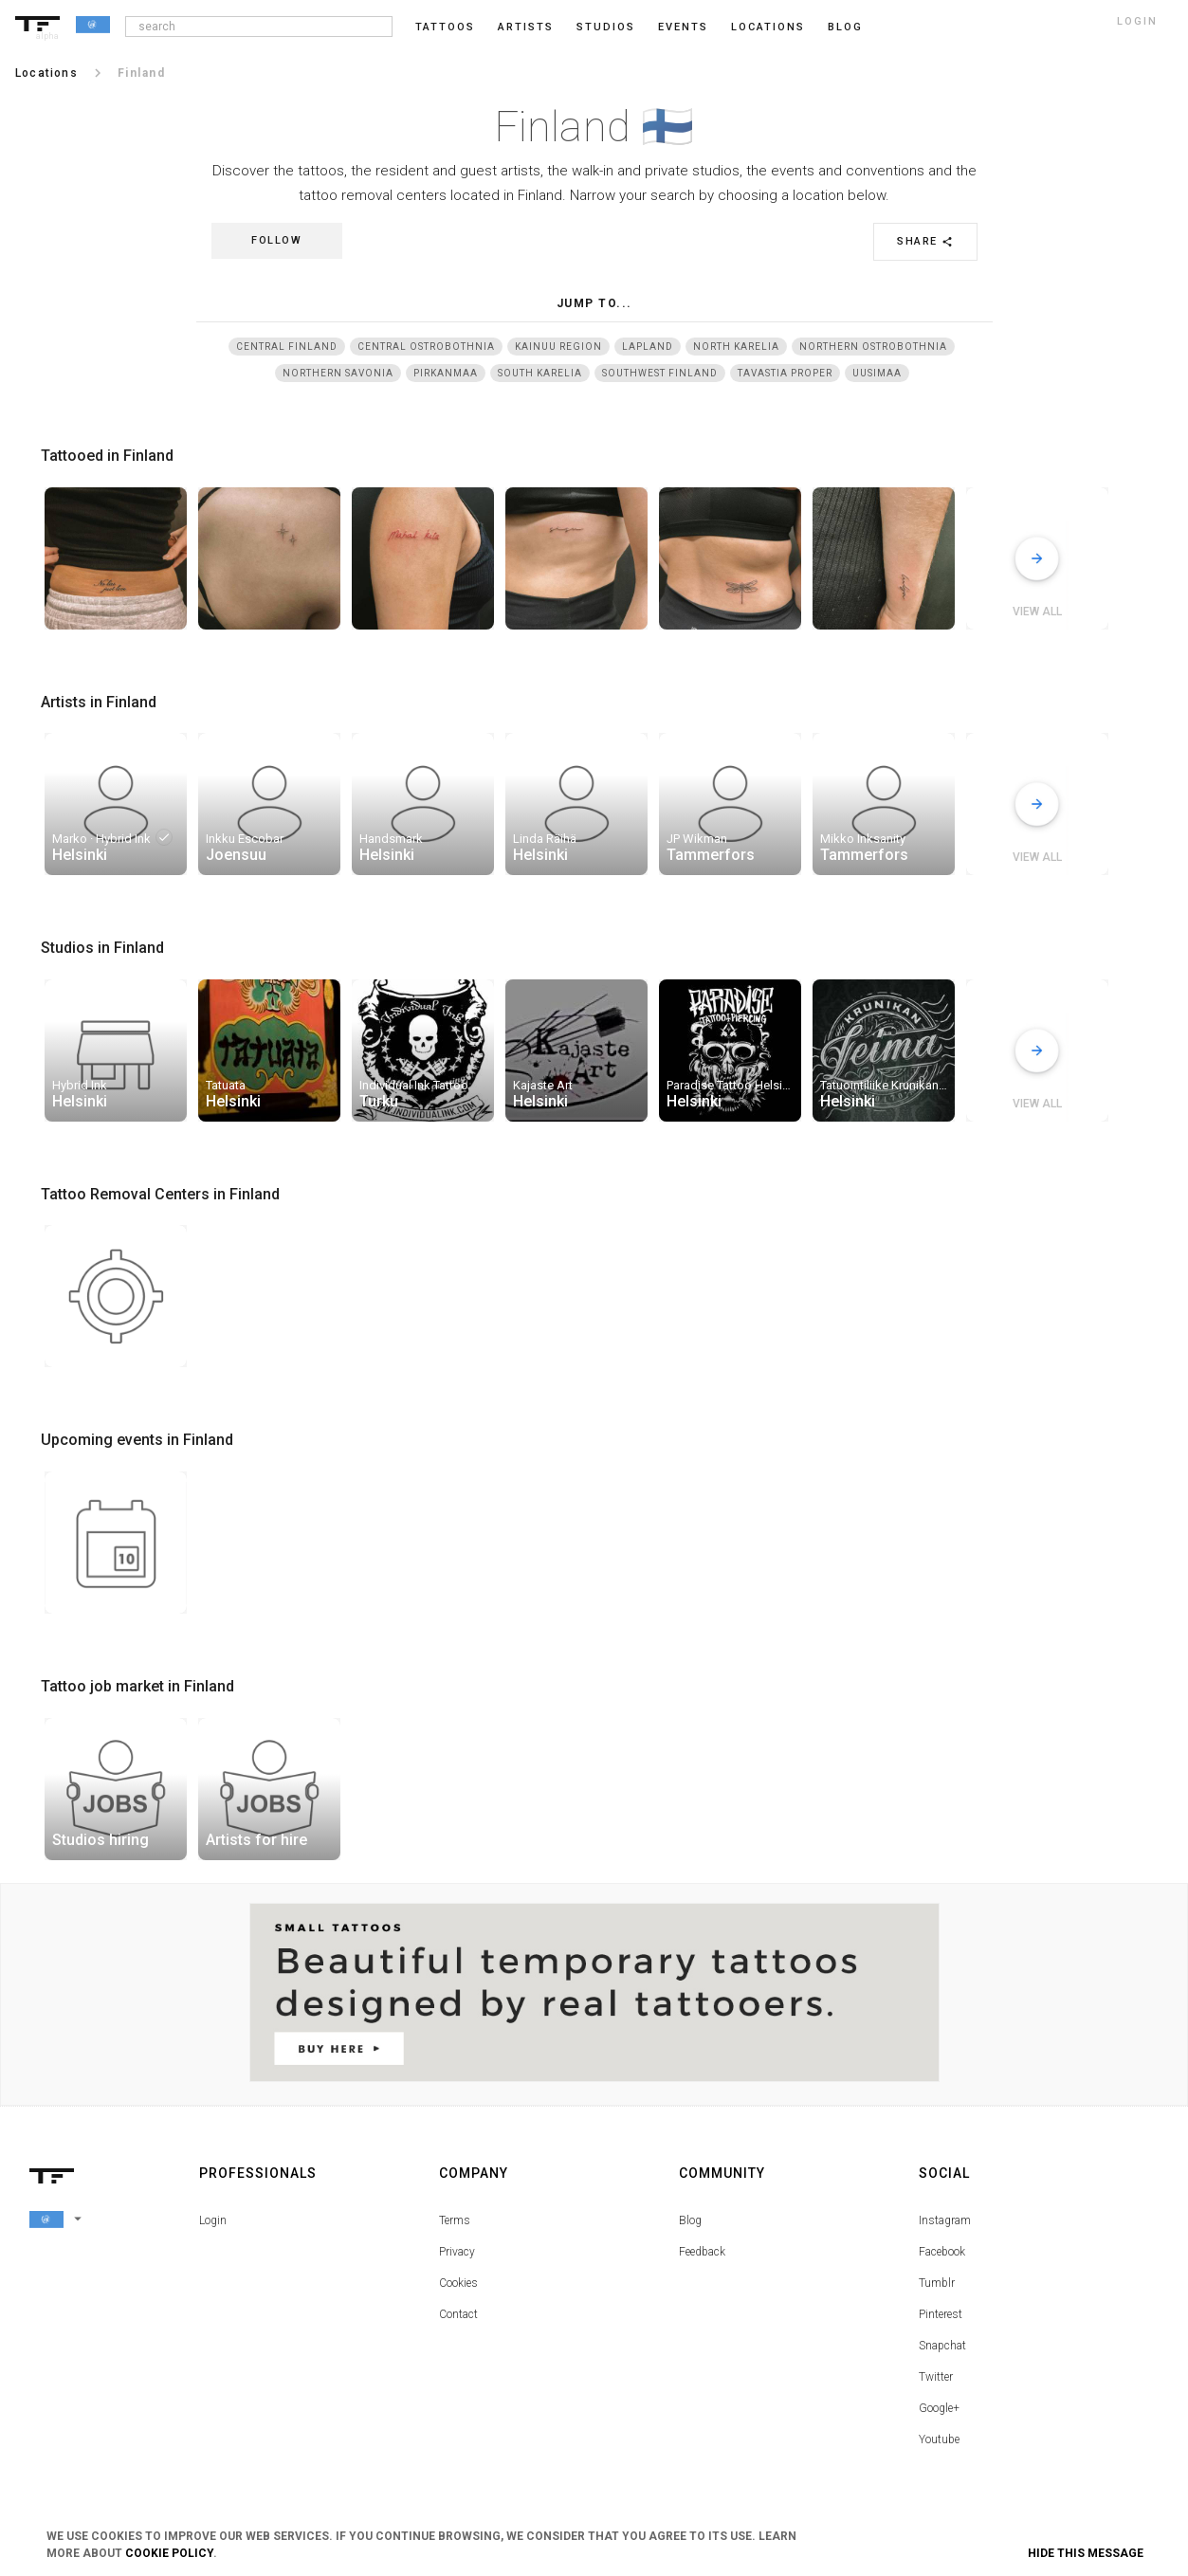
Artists (526, 27)
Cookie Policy (169, 2553)
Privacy (457, 2251)
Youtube (939, 2439)
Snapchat (942, 2345)
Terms (454, 2220)
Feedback (702, 2251)
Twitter (936, 2377)
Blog (690, 2220)
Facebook (942, 2251)
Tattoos (445, 27)
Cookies (458, 2283)
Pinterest (940, 2314)
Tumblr (937, 2283)
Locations (768, 27)
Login (213, 2220)
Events (683, 27)
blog (845, 27)
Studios (605, 27)
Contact (458, 2314)
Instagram (945, 2220)
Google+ (939, 2408)
